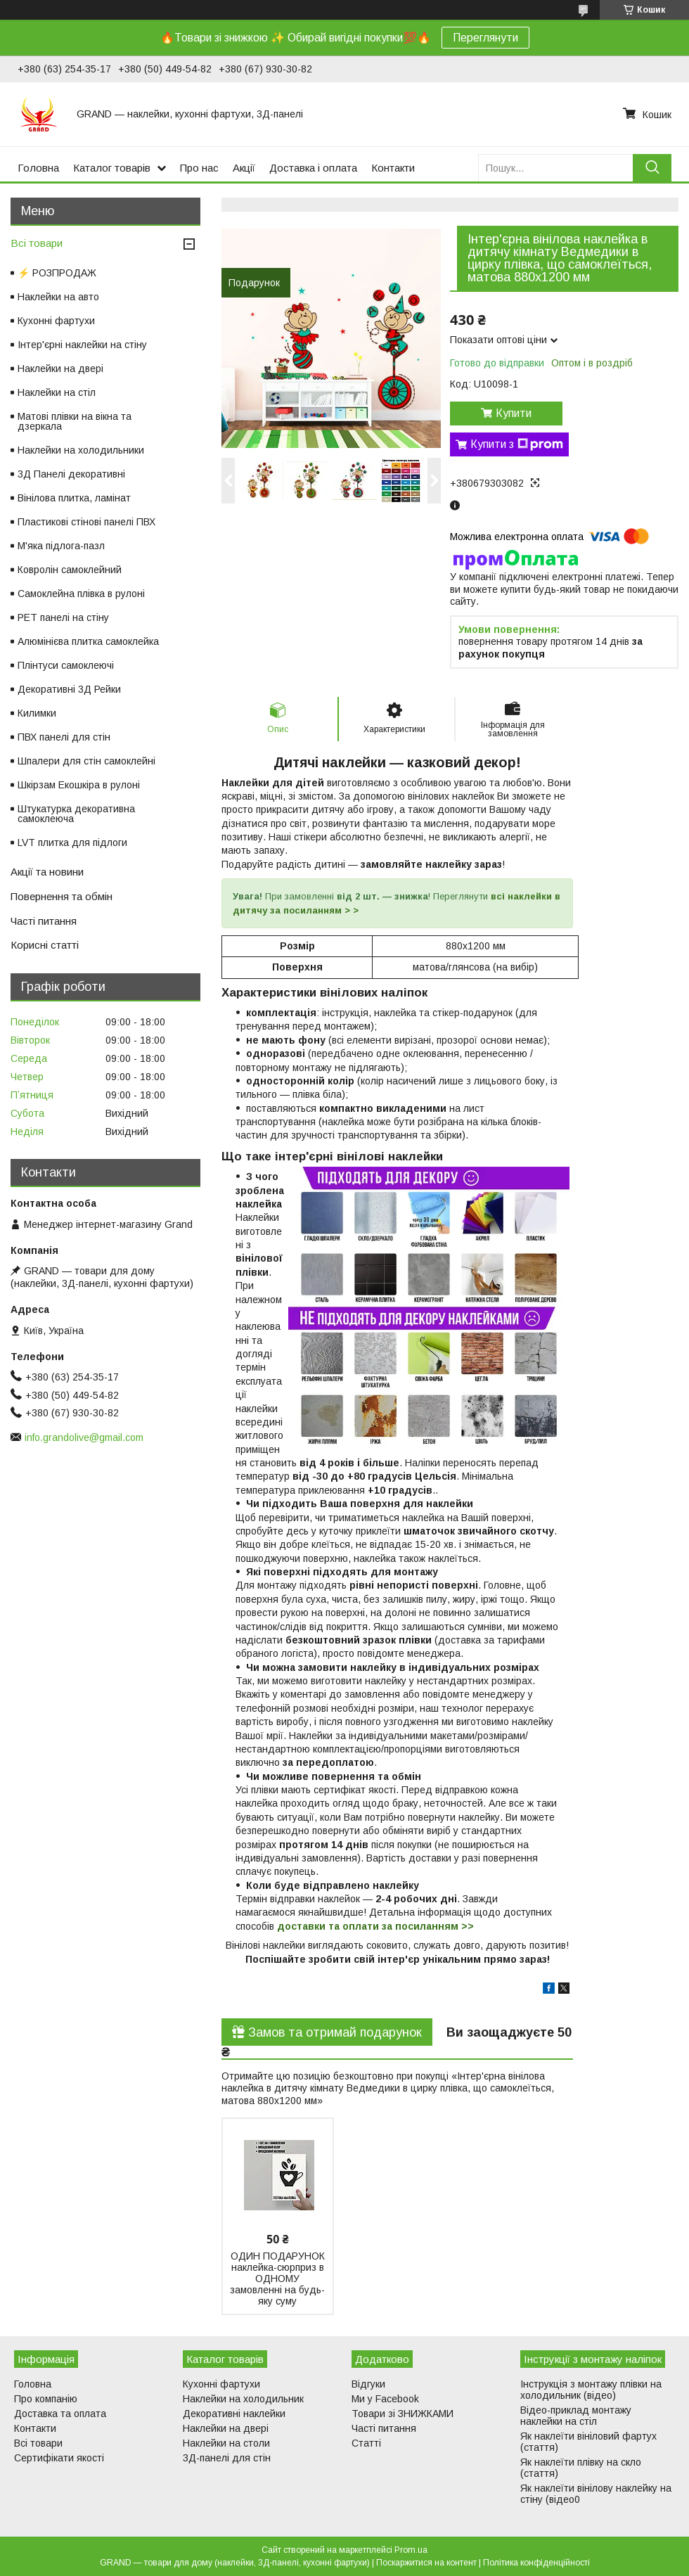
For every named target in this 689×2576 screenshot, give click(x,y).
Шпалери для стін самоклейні (86, 761)
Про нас (199, 168)
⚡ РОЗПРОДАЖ (57, 272)
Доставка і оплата (313, 168)
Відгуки (368, 2384)
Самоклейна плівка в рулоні (81, 593)
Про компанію (45, 2398)
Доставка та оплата (60, 2413)
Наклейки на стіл (57, 392)
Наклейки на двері (60, 368)
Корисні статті (45, 945)
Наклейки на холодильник (243, 2398)
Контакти (393, 168)
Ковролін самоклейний (70, 569)
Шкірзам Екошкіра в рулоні (79, 784)
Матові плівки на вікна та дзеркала (74, 421)
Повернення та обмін (61, 896)
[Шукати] (652, 167)
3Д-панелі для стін (227, 2457)
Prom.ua (410, 2550)
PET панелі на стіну (63, 617)
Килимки (37, 713)
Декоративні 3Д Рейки (69, 689)
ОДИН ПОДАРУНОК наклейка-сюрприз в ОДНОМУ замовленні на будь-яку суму (277, 2278)
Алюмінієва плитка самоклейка (88, 641)
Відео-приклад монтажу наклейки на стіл (575, 2415)
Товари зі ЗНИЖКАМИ (402, 2413)
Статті (366, 2443)
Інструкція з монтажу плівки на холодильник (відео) (591, 2389)
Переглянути (485, 38)
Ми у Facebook (385, 2398)
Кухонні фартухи (56, 320)
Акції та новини (47, 872)
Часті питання (44, 921)
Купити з (516, 444)
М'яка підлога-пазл (61, 545)
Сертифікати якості (59, 2457)
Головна (38, 168)
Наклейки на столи (226, 2443)
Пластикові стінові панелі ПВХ (86, 521)
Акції (244, 168)
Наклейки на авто (58, 296)
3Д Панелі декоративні (71, 474)
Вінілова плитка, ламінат (74, 498)
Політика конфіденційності (536, 2563)
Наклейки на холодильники (81, 450)
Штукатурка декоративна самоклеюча (76, 813)
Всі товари (37, 243)
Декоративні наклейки (234, 2413)
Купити (514, 413)
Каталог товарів (111, 168)
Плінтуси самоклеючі (66, 665)
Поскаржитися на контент (426, 2563)
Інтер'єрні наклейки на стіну (82, 344)
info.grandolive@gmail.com (84, 1437)
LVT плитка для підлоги (72, 842)
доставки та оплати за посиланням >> (375, 1926)
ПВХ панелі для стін (64, 737)
